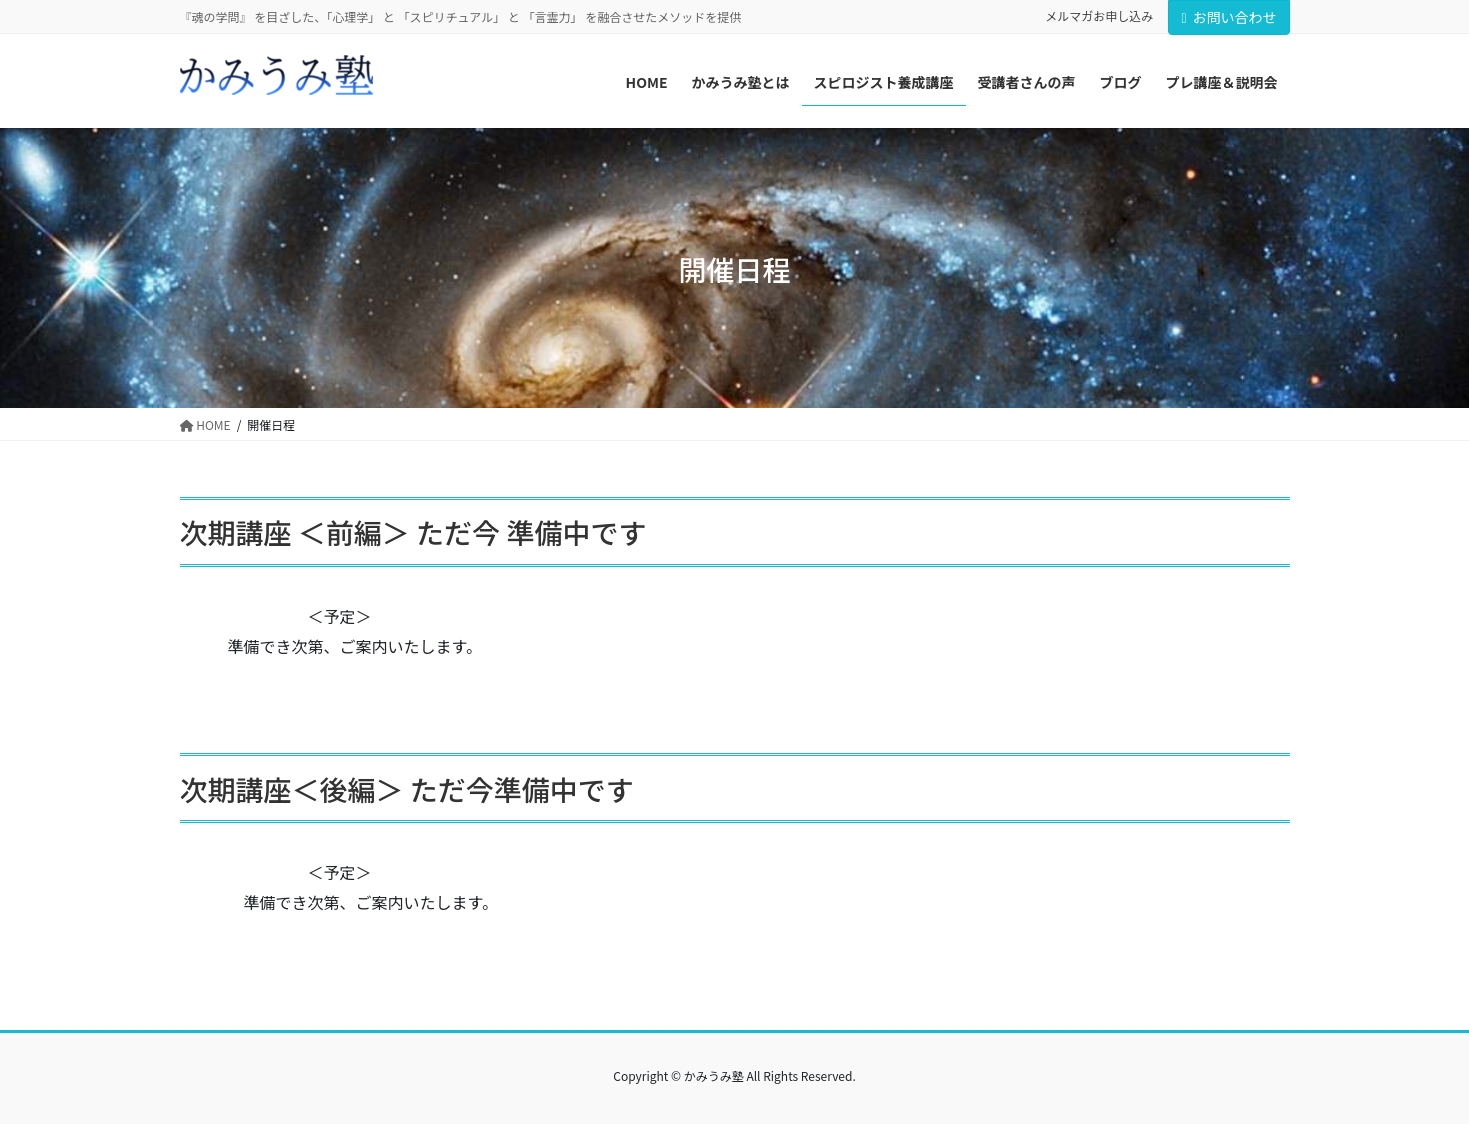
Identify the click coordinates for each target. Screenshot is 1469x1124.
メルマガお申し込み (1099, 16)
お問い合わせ (1228, 17)
